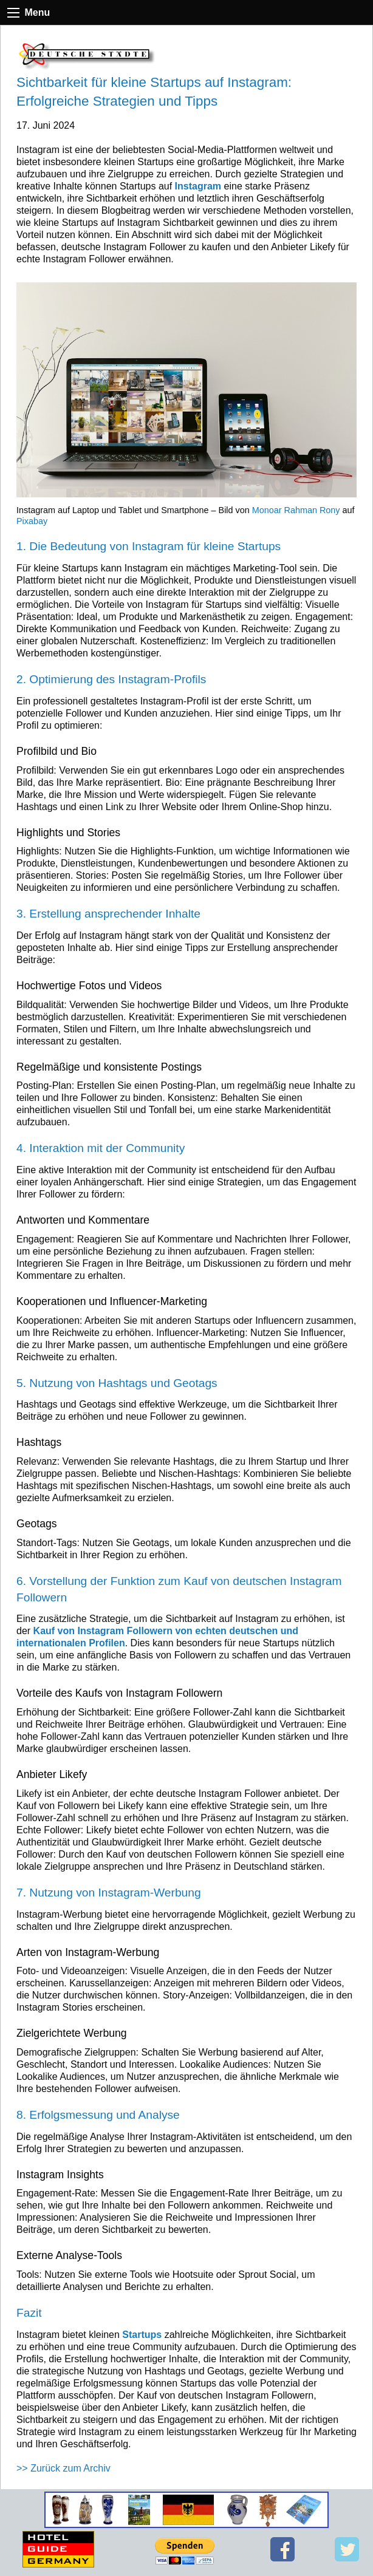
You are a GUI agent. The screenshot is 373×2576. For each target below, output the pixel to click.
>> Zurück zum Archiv (63, 2468)
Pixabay (31, 521)
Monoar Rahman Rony (296, 510)
